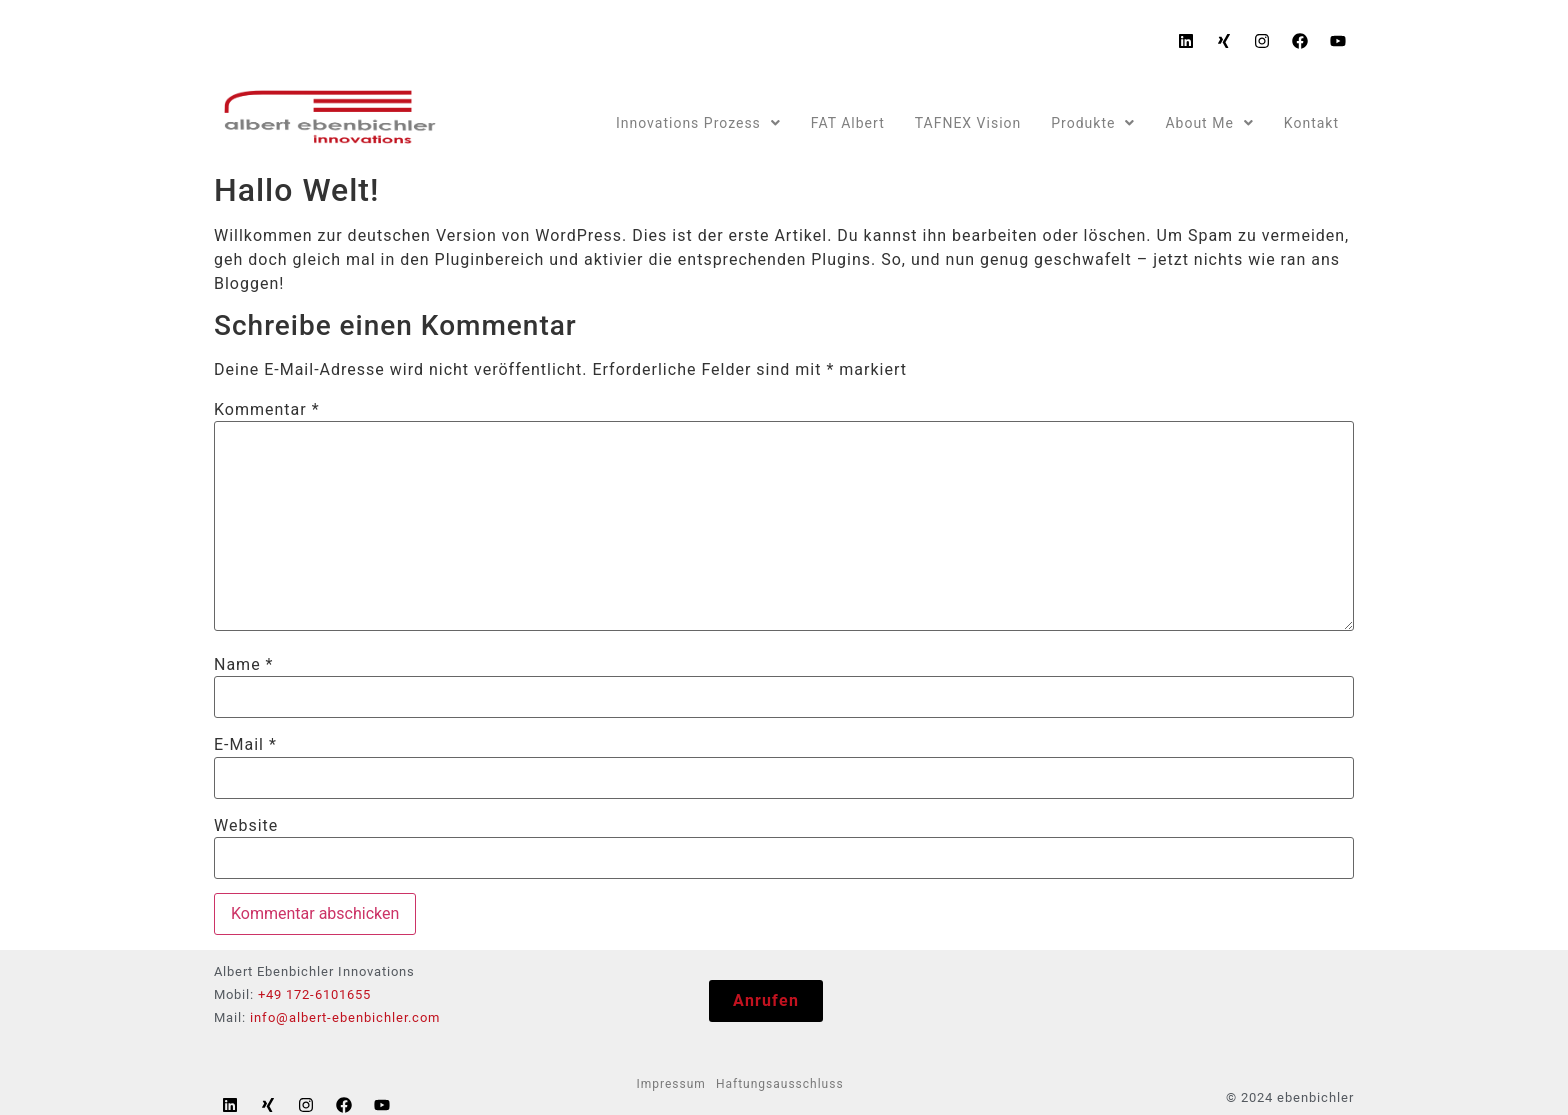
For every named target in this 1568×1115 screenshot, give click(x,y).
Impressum (671, 1084)
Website (246, 826)
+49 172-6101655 (314, 994)
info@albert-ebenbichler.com (345, 1017)
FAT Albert (848, 123)
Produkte (1093, 123)
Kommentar (267, 410)
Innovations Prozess (698, 123)
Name (244, 665)
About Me (1209, 123)
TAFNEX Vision (968, 123)
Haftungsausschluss (780, 1084)
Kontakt (1311, 123)
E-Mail (245, 745)
